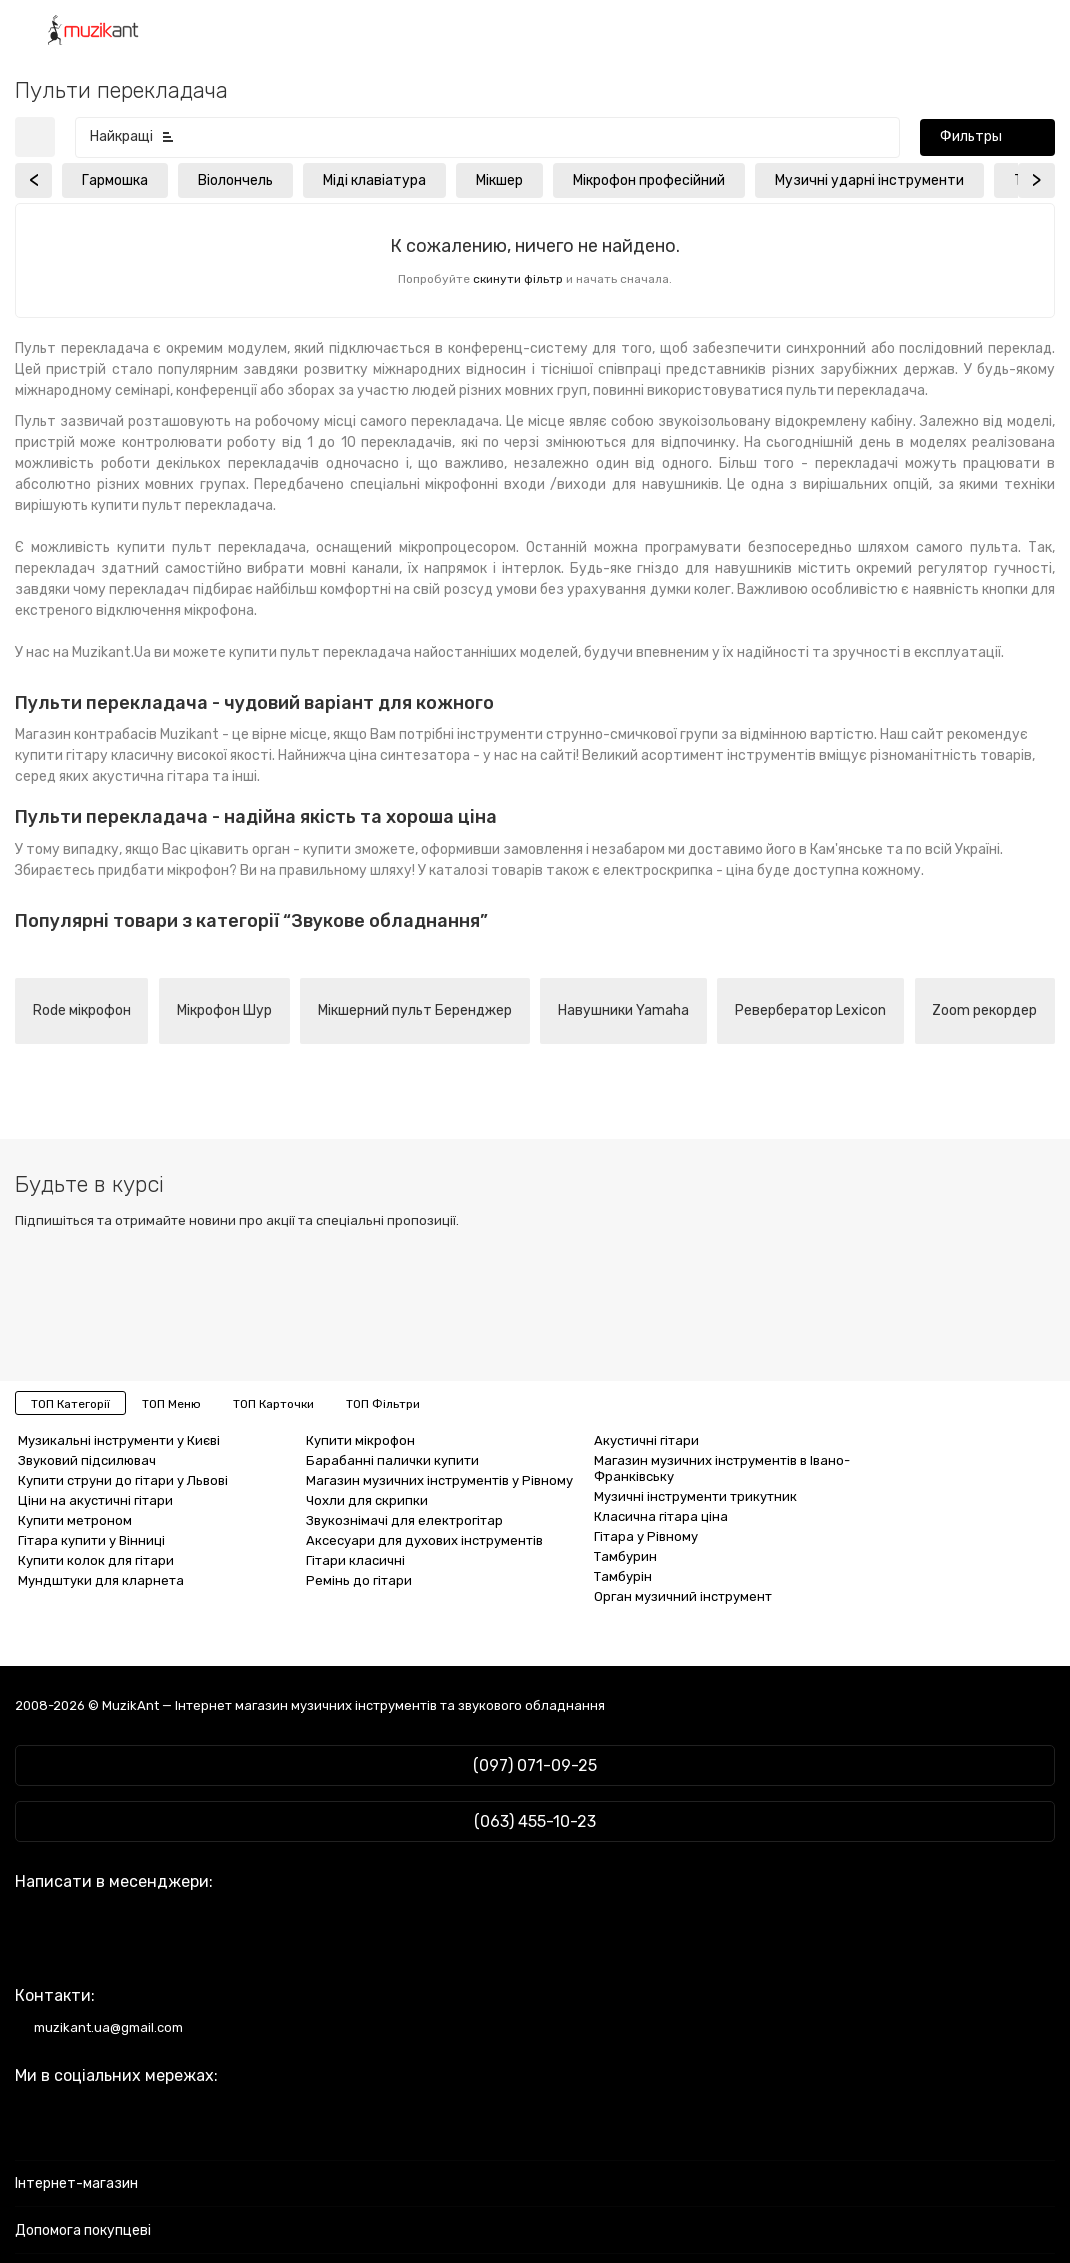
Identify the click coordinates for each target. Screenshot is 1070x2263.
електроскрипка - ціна (678, 870)
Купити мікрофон (360, 1440)
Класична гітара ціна (661, 1516)
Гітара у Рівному (646, 1536)
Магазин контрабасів (86, 734)
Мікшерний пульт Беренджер (415, 1010)
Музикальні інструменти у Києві (119, 1440)
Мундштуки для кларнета (101, 1580)
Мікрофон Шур (224, 1010)
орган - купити (301, 849)
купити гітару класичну (94, 755)
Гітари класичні (355, 1560)
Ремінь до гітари (359, 1580)
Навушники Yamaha (623, 1010)
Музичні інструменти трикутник (695, 1496)
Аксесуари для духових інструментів (424, 1540)
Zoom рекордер (984, 1010)
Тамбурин (625, 1556)
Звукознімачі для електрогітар (404, 1520)
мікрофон (198, 870)
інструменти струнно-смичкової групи (587, 734)
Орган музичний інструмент (683, 1596)
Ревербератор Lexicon (810, 1010)
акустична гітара (150, 776)
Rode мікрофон (82, 1010)
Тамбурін (623, 1576)
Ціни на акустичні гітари (95, 1500)
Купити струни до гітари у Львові (123, 1480)
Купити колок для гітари (96, 1560)
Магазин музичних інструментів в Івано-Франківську (722, 1468)
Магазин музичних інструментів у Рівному (439, 1480)
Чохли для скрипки (367, 1500)
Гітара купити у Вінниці (91, 1540)
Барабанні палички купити (392, 1460)
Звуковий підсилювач (87, 1460)
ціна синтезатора (409, 755)
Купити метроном (75, 1520)
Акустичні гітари (646, 1440)
